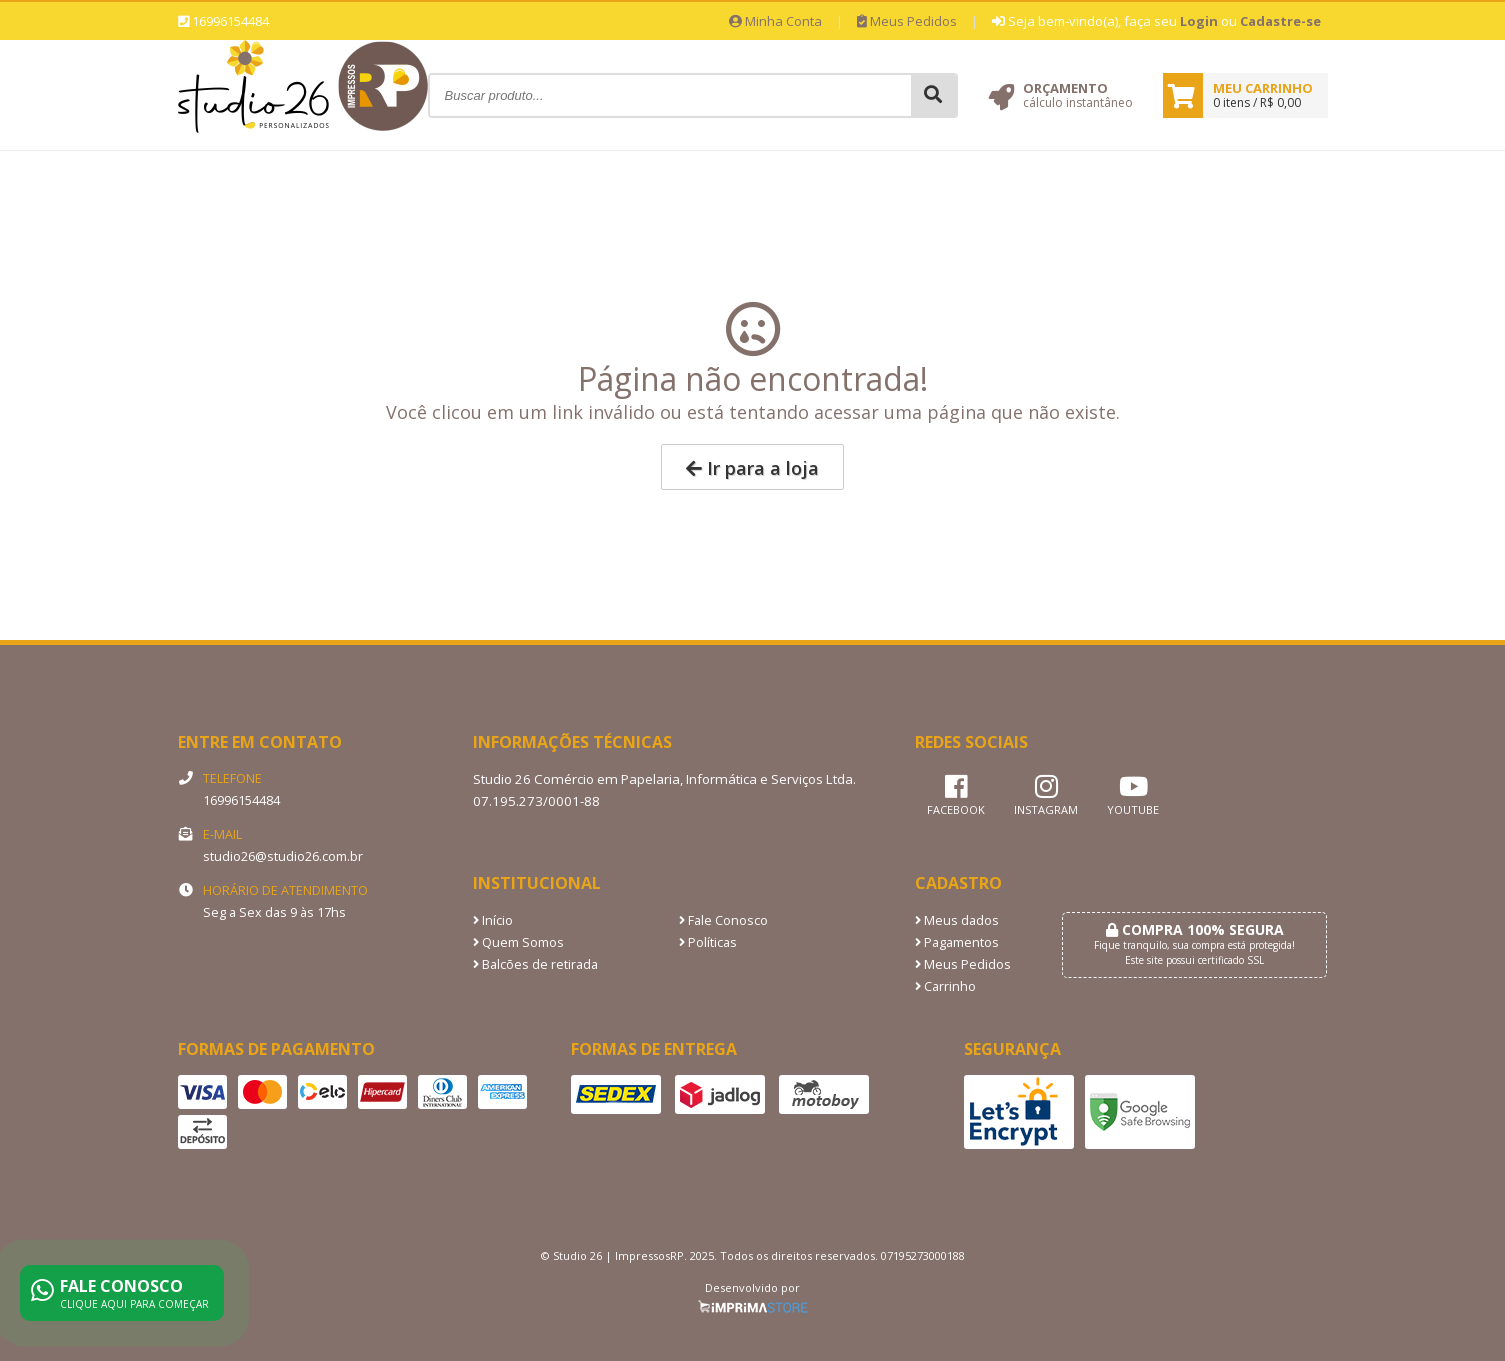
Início (493, 920)
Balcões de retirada (535, 964)
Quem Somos (518, 942)
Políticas (708, 942)
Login (1199, 21)
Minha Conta (775, 21)
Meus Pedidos (907, 21)
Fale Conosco (723, 920)
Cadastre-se (1280, 21)
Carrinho (945, 986)
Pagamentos (957, 942)
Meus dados (957, 920)
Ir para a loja (752, 468)
